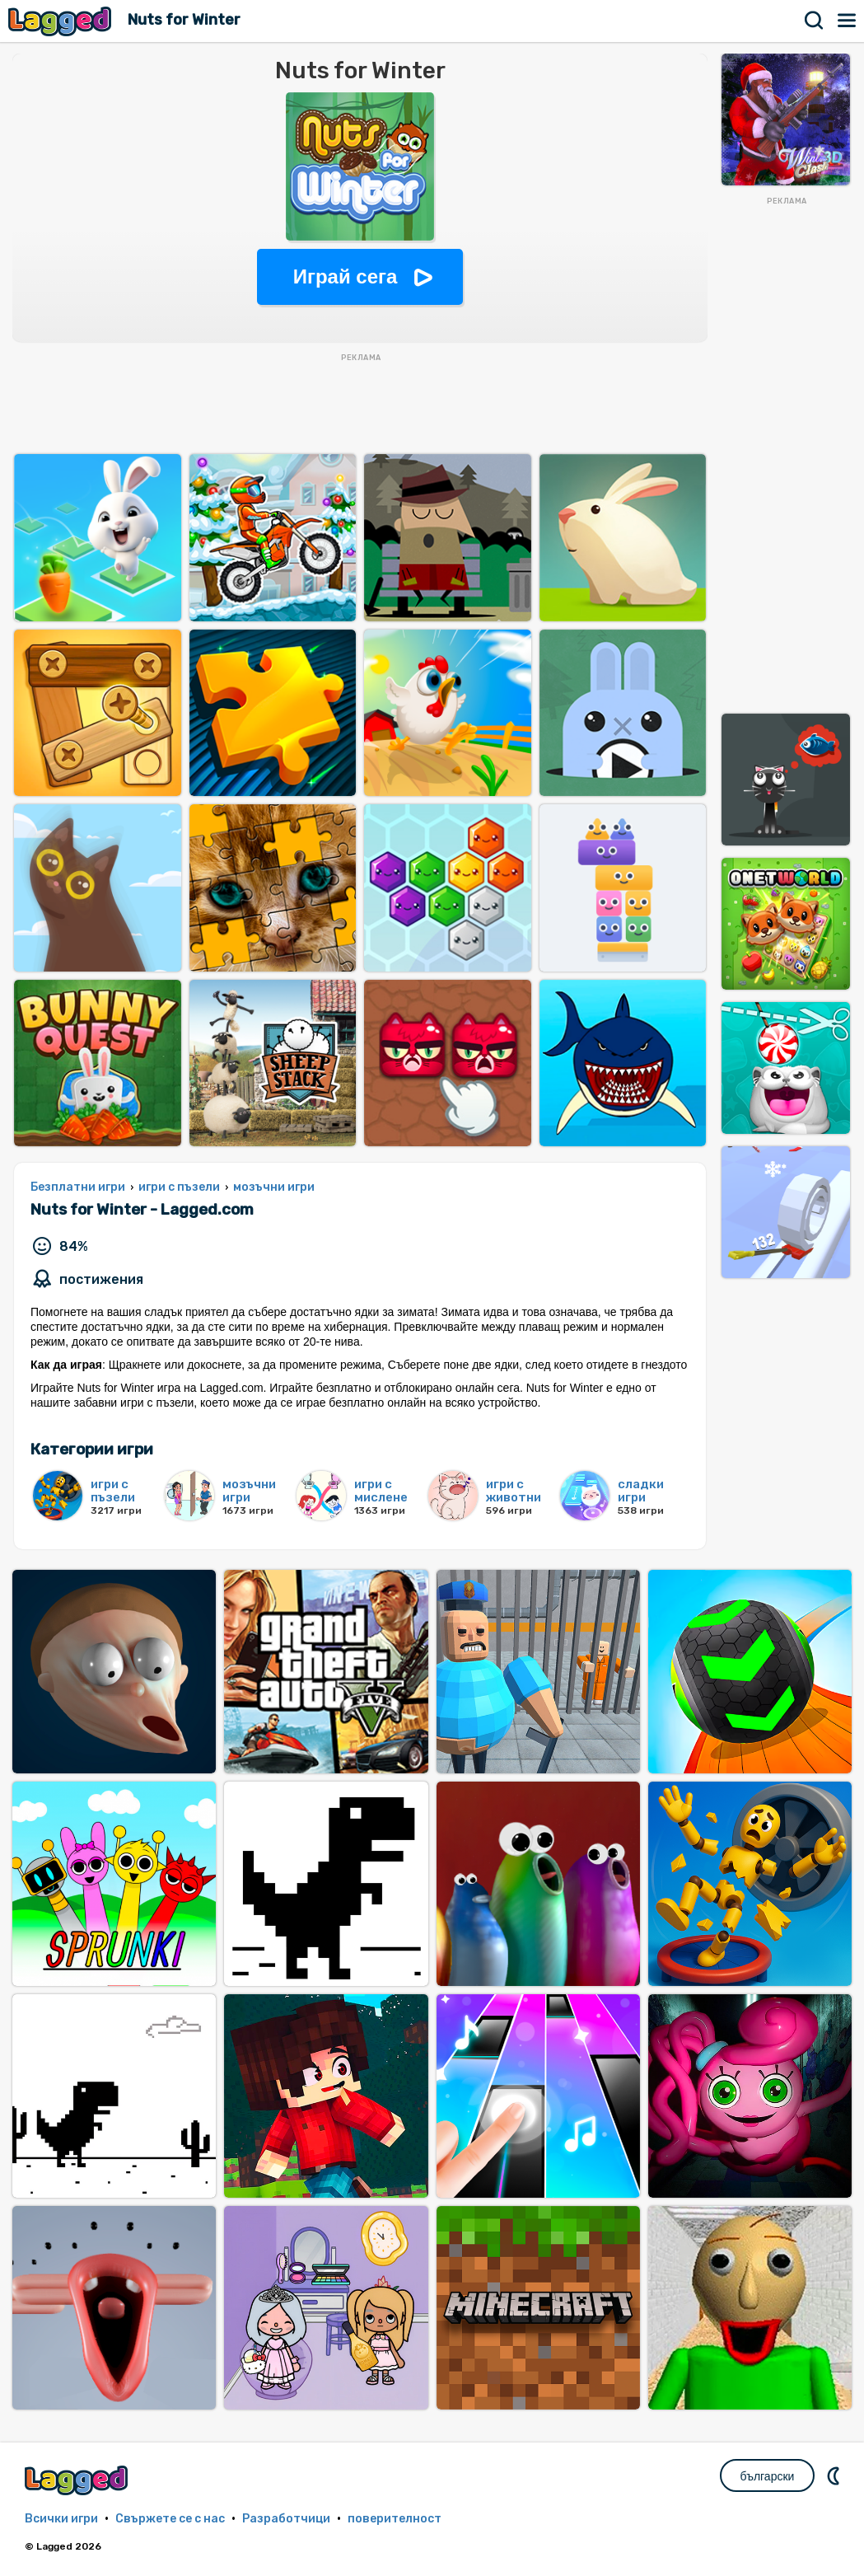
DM (835, 2475)
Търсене (814, 20)
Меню (847, 20)
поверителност (394, 2519)
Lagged (61, 21)
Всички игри (61, 2519)
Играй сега (345, 276)
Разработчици (286, 2519)
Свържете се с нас (170, 2519)
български (767, 2476)
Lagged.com (78, 2480)
